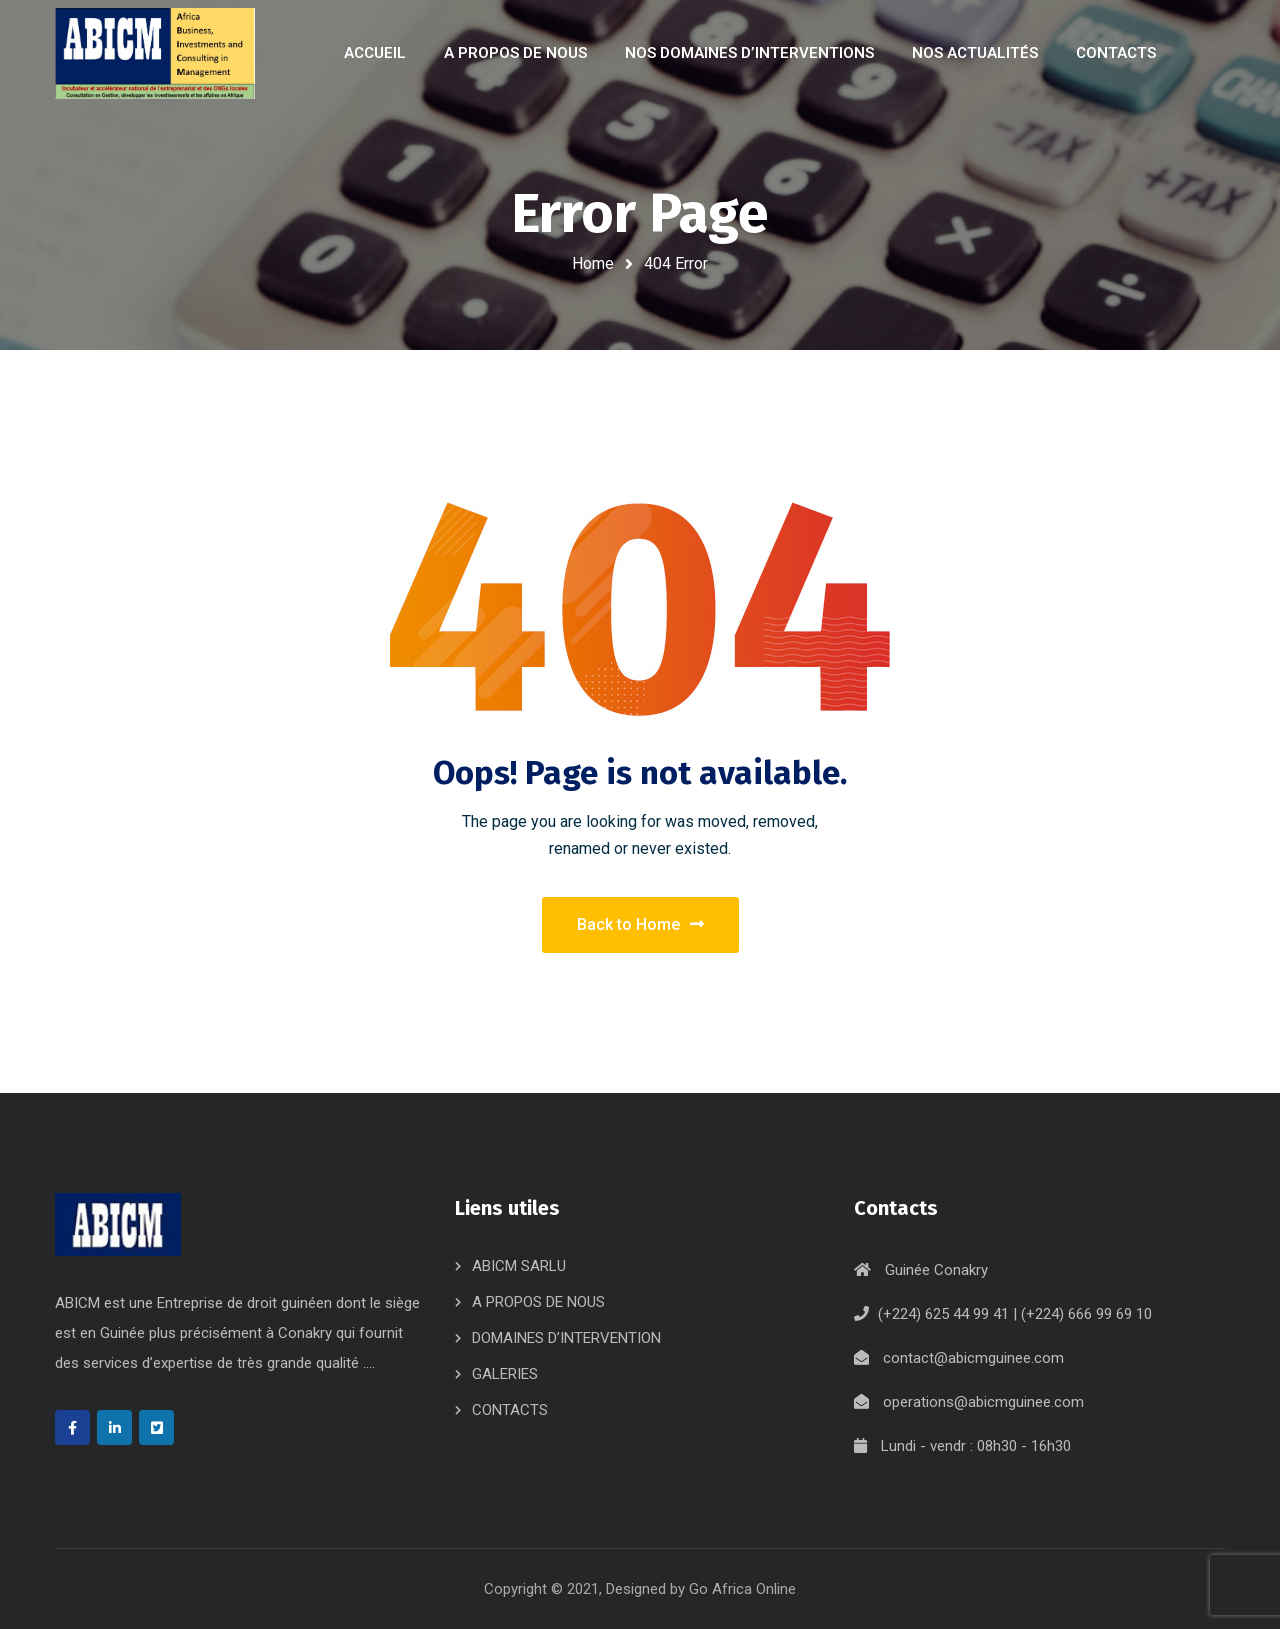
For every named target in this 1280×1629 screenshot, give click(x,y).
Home (593, 263)
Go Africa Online (742, 1589)
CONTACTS (510, 1410)
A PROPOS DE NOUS (538, 1302)
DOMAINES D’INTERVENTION (566, 1338)
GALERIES (505, 1374)
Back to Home (640, 924)
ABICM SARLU (519, 1266)
